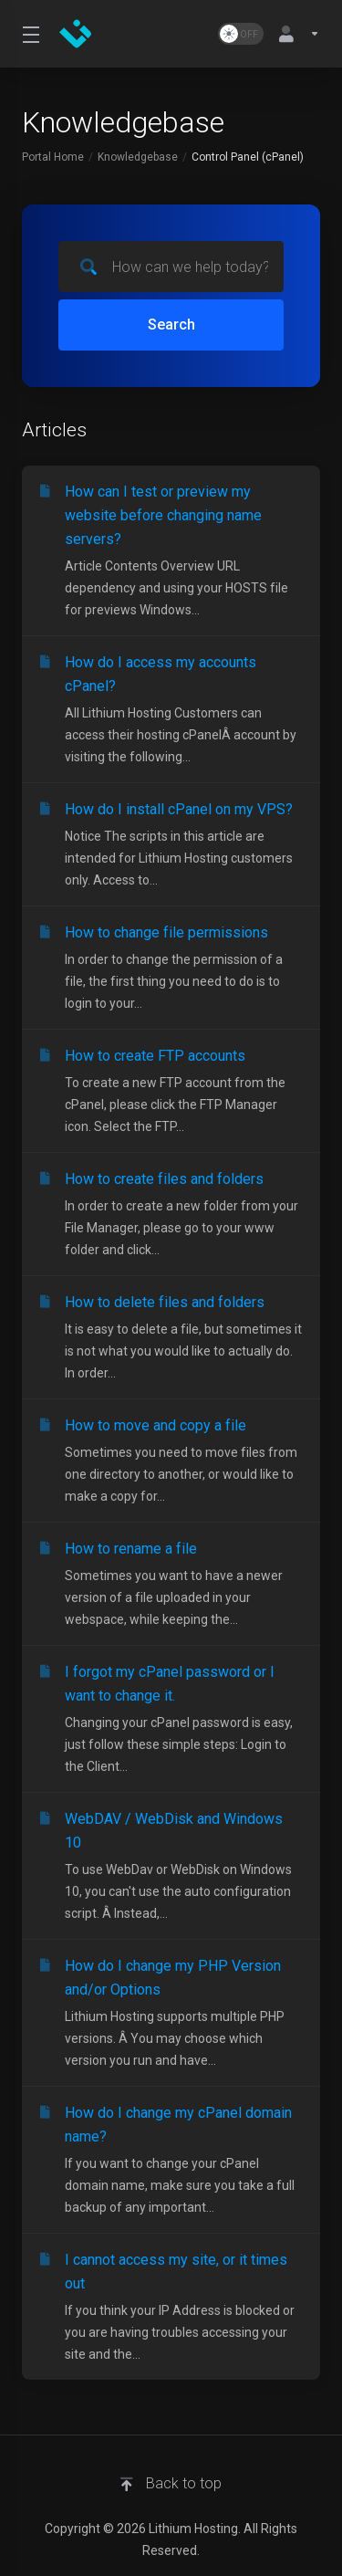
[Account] (295, 33)
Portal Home (53, 157)
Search (171, 324)
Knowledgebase (138, 157)
